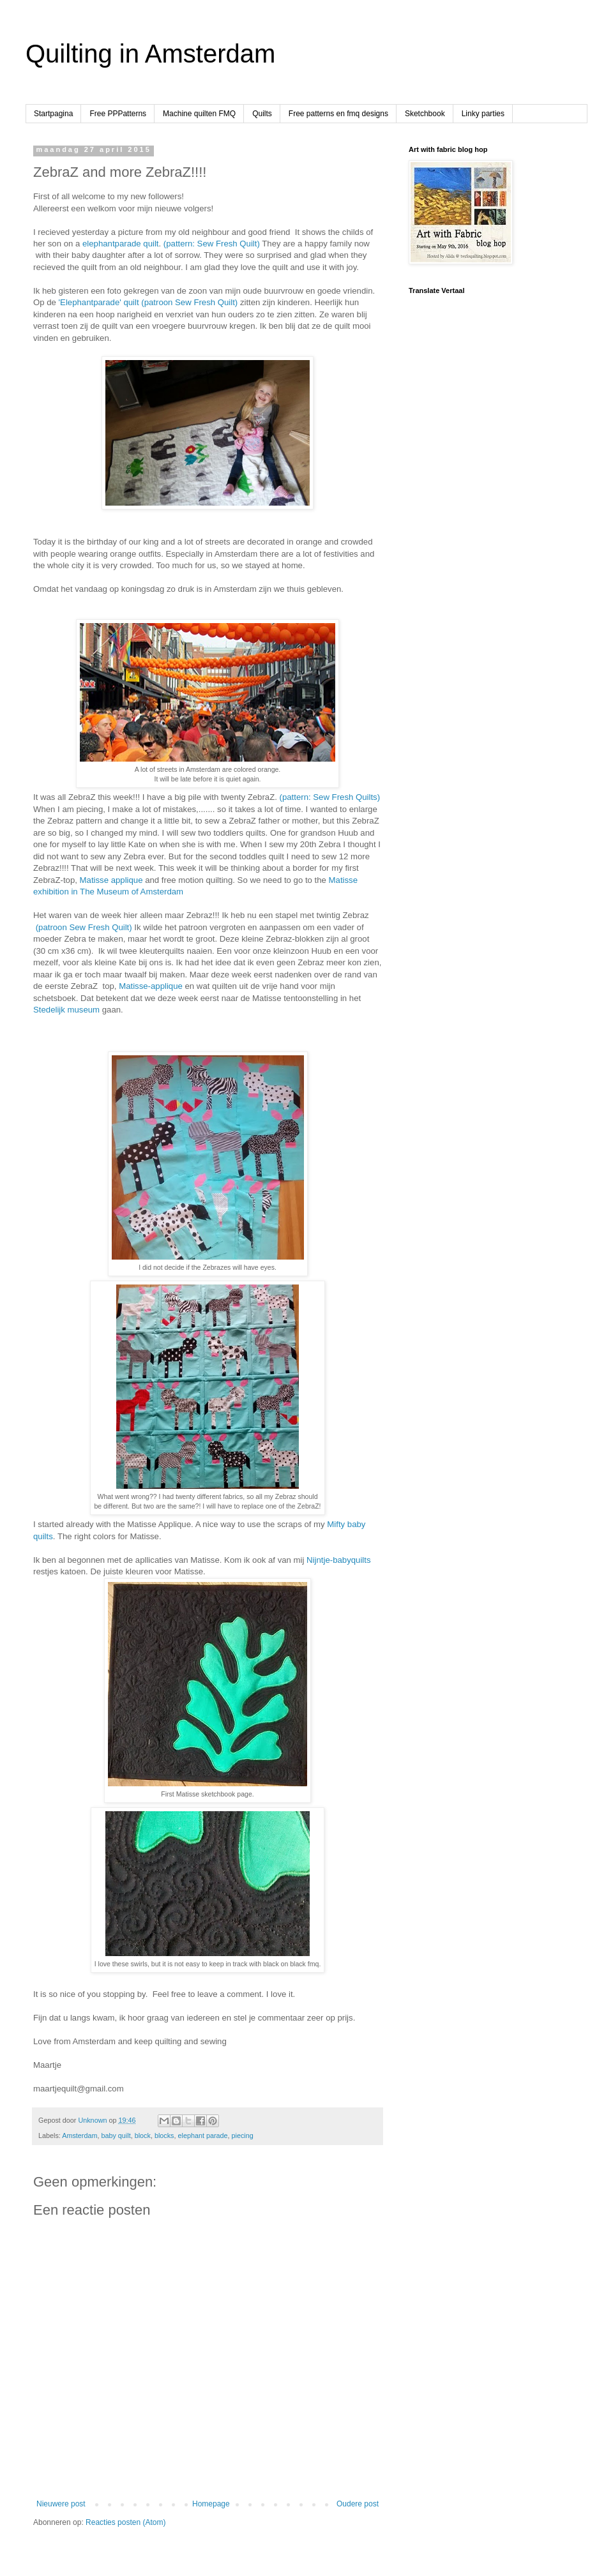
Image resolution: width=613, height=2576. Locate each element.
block (143, 2135)
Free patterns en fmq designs (338, 113)
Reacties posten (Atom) (125, 2522)
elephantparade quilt (120, 243)
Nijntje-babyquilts (338, 1560)
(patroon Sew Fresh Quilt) (189, 302)
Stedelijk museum (67, 1009)
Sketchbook (425, 113)
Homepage (211, 2503)
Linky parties (483, 113)
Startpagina (53, 113)
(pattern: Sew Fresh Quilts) (330, 797)
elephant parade (203, 2135)
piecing (243, 2135)
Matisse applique (111, 880)
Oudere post (358, 2503)
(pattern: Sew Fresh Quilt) (211, 243)
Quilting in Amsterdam (150, 54)
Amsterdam (79, 2135)
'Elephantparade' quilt (99, 302)
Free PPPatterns (117, 113)
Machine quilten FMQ (199, 113)
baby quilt (115, 2135)
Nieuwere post (61, 2503)
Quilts (262, 113)
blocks (164, 2135)
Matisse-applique (151, 986)
